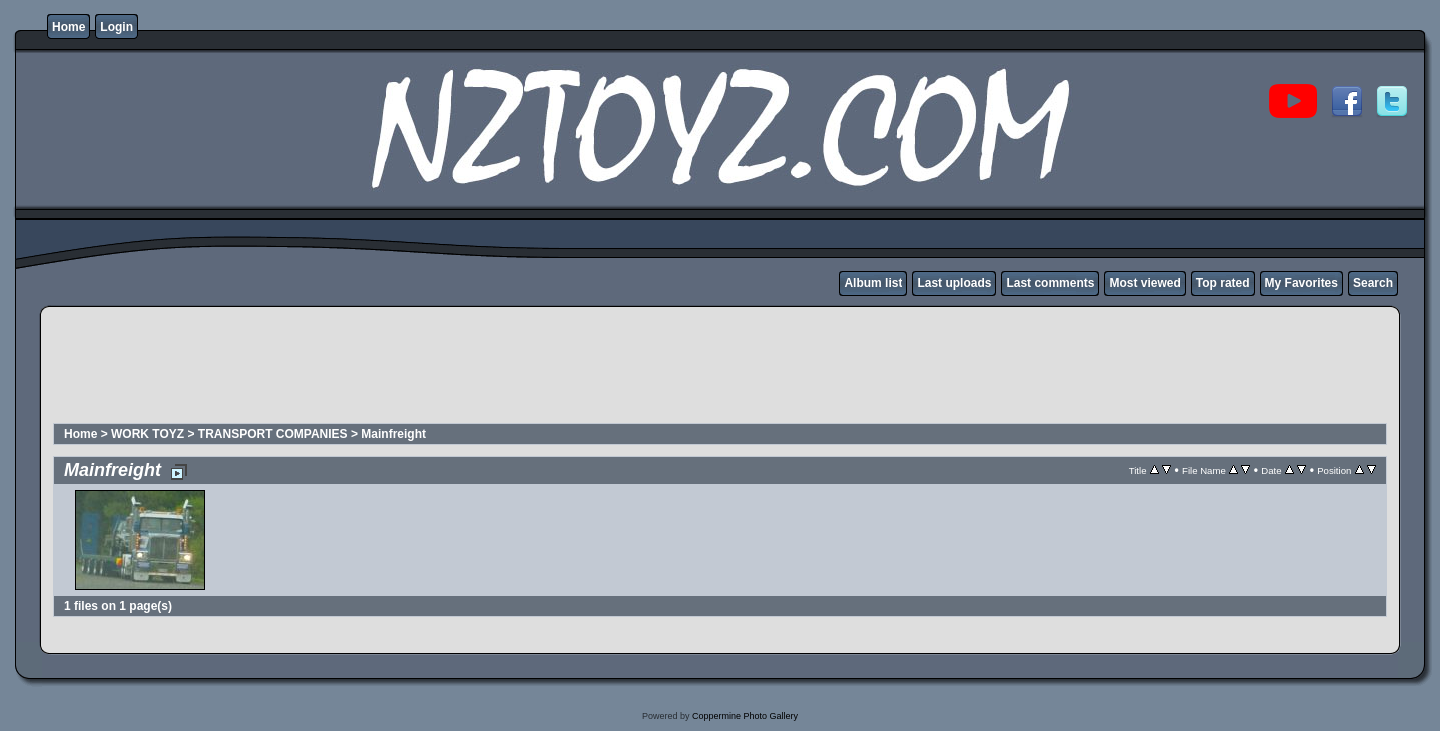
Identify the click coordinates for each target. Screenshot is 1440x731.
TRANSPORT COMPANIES (273, 434)
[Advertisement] (416, 376)
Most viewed (1144, 283)
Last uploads (954, 283)
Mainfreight (393, 434)
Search (1373, 283)
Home (68, 27)
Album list (873, 283)
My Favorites (1301, 283)
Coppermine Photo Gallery (745, 716)
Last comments (1050, 283)
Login (116, 27)
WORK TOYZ (147, 434)
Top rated (1223, 283)
